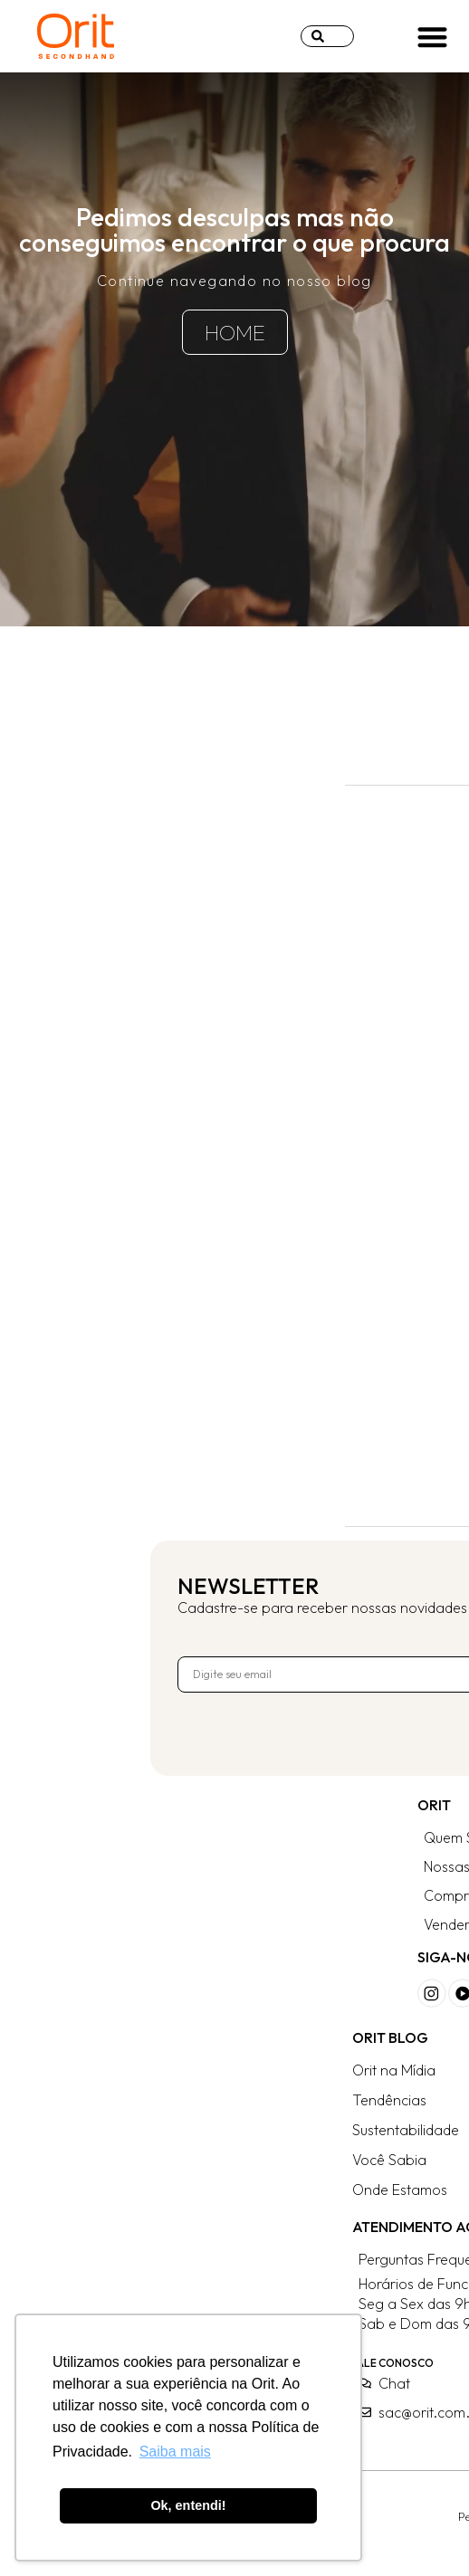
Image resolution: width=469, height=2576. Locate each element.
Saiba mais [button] (175, 2451)
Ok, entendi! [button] (187, 2505)
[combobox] (327, 36)
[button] (432, 37)
